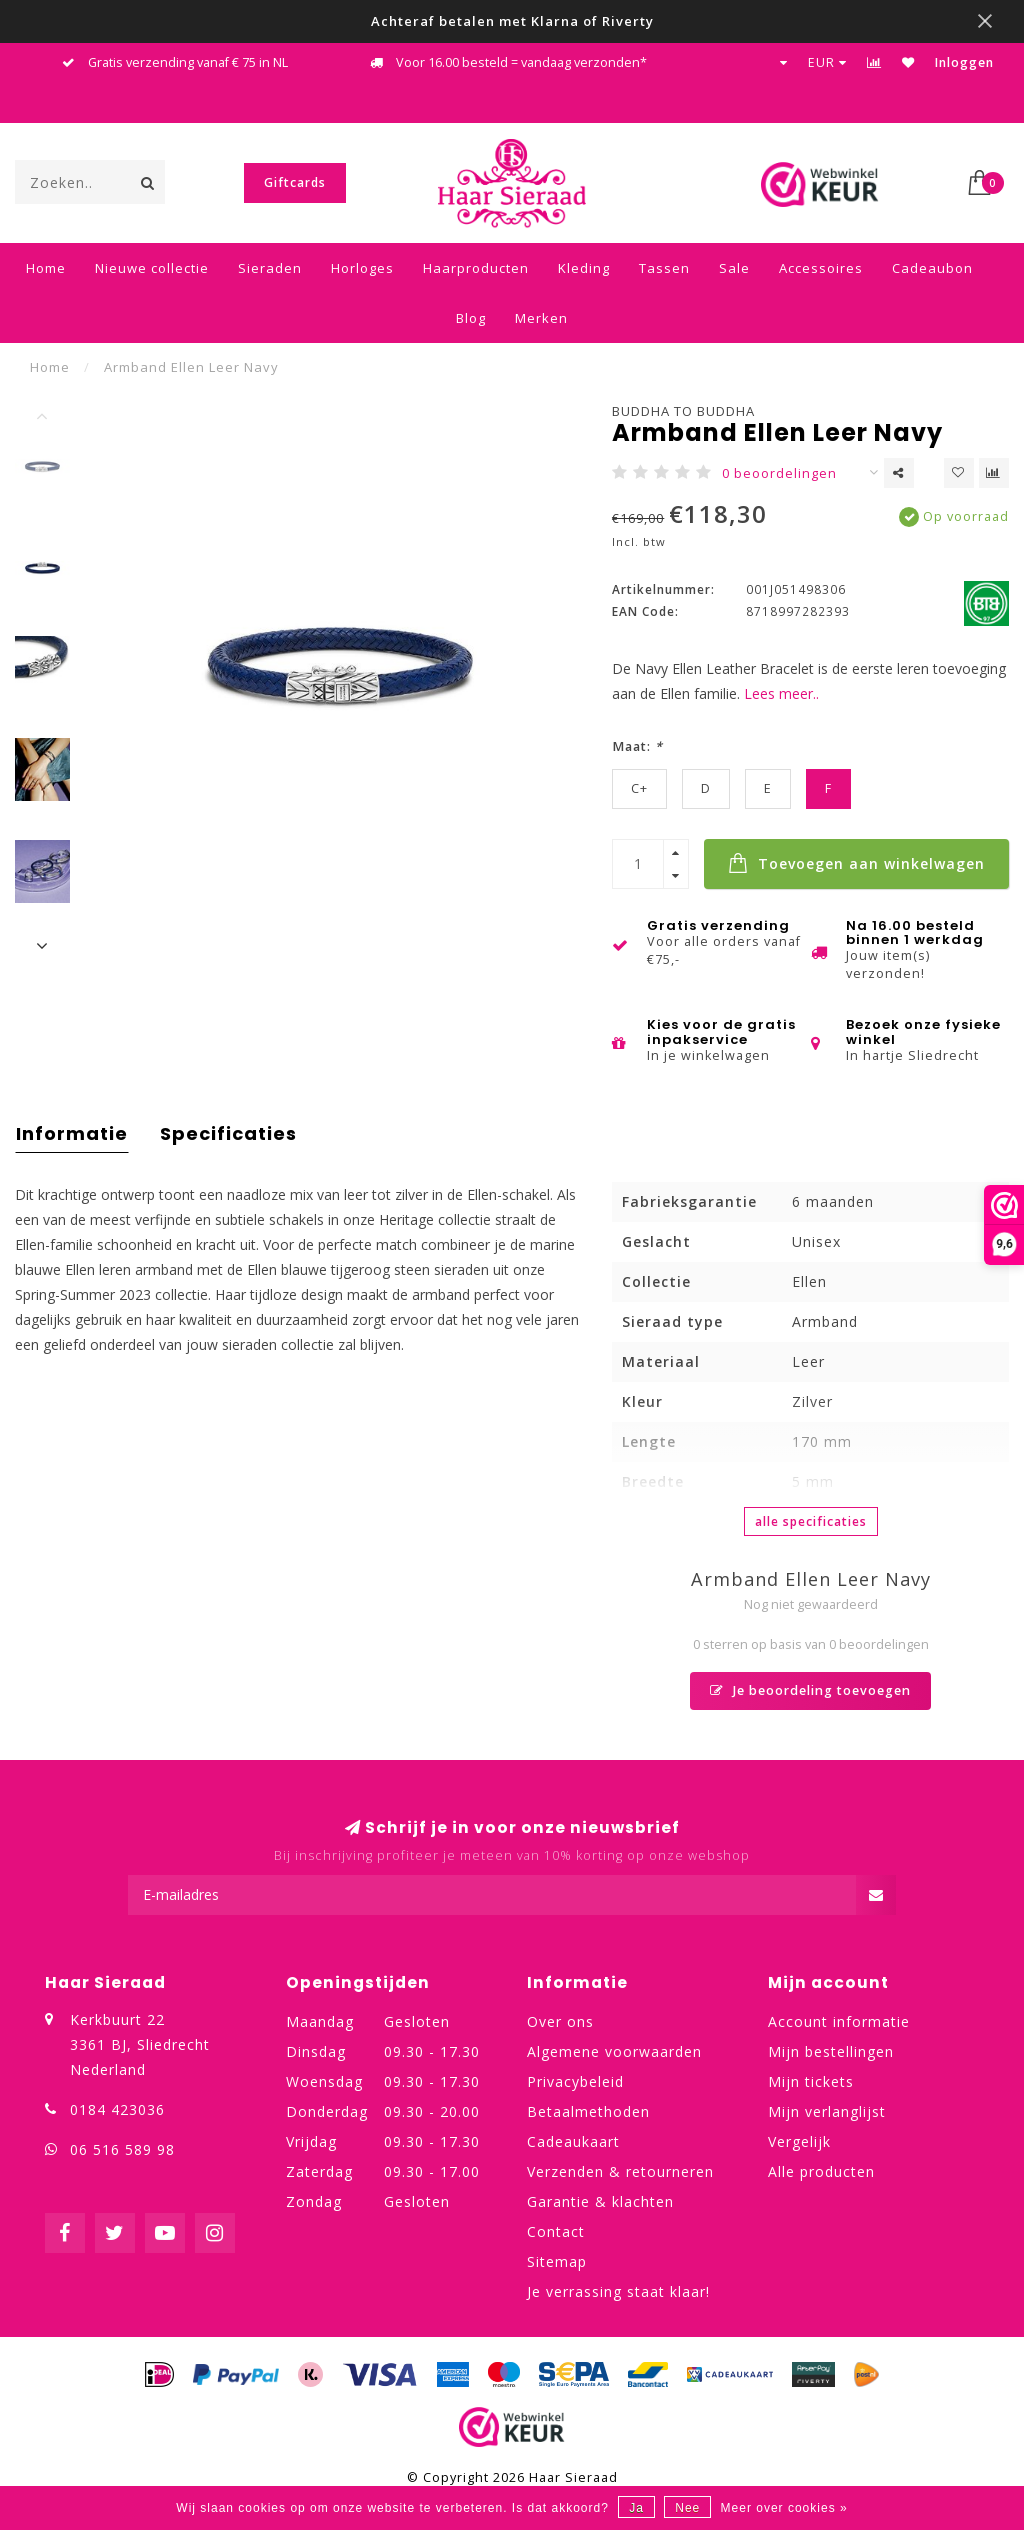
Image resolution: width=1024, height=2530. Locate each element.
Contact (556, 2231)
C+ (639, 788)
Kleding (584, 268)
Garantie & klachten (600, 2201)
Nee (687, 2508)
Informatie (72, 1133)
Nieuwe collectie (152, 268)
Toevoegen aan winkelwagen (856, 863)
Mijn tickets (811, 2081)
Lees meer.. (781, 693)
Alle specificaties (811, 1521)
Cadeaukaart (573, 2141)
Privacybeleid (575, 2081)
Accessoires (821, 268)
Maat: (637, 746)
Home (46, 268)
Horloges (362, 268)
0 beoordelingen (779, 473)
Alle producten (821, 2171)
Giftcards (295, 182)
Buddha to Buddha (683, 411)
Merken (541, 318)
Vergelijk (799, 2141)
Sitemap (557, 2261)
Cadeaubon (932, 268)
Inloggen (964, 62)
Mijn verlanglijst (827, 2111)
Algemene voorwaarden (614, 2051)
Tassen (664, 268)
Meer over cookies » (784, 2508)
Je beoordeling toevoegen (810, 1690)
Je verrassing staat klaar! (618, 2291)
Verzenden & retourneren (620, 2171)
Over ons (560, 2021)
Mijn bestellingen (831, 2051)
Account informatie (839, 2021)
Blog (471, 318)
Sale (734, 268)
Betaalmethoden (588, 2111)
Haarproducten (476, 268)
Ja (636, 2508)
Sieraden (270, 268)
